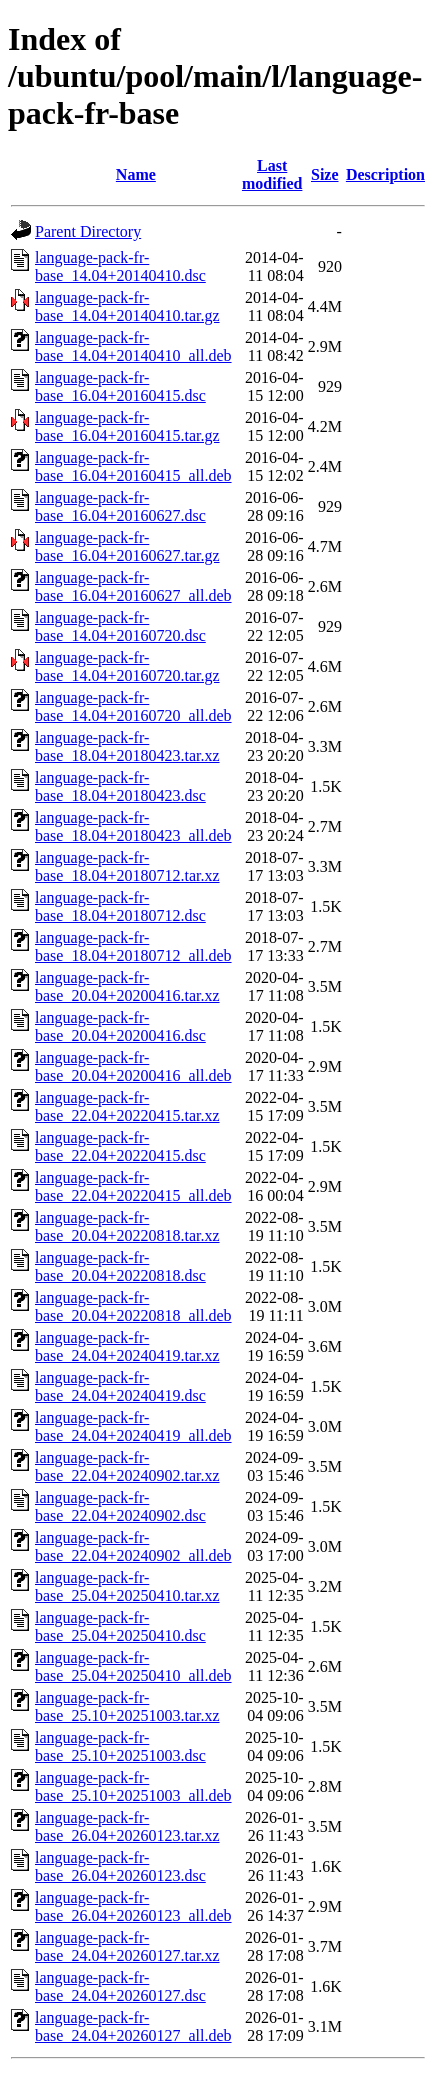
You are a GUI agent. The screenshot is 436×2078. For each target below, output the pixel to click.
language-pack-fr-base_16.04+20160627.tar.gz (127, 546)
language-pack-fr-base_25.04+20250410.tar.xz (127, 1586)
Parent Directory (88, 231)
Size (325, 174)
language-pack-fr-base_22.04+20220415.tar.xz (127, 1106)
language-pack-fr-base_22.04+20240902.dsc (120, 1506)
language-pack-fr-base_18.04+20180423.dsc (120, 786)
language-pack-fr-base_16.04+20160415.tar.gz (127, 426)
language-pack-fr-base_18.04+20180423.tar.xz (127, 746)
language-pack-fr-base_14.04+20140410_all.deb (133, 346)
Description (385, 174)
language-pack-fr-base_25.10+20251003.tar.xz (127, 1706)
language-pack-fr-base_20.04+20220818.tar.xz (127, 1226)
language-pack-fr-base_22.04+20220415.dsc (120, 1146)
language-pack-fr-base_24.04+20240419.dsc (120, 1386)
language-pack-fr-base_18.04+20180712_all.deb (133, 946)
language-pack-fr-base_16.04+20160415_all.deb (133, 466)
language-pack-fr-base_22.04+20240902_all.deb (133, 1546)
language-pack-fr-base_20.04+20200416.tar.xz (127, 986)
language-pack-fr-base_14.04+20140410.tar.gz (127, 306)
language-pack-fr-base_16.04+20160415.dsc (120, 386)
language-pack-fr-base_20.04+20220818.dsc (120, 1266)
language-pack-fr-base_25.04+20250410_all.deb (133, 1666)
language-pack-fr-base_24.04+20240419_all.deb (133, 1426)
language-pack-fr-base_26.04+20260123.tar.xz (127, 1826)
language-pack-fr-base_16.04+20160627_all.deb (133, 586)
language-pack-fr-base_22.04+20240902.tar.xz (127, 1466)
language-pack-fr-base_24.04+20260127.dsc (120, 1986)
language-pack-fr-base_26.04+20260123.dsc (120, 1866)
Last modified (272, 174)
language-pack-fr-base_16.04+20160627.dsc (120, 506)
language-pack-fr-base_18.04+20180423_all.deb (133, 826)
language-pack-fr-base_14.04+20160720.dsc (120, 626)
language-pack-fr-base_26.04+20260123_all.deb (133, 1906)
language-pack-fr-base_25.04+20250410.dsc (120, 1626)
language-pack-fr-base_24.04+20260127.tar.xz (127, 1946)
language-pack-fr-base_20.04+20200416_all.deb (133, 1066)
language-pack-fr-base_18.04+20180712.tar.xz (127, 866)
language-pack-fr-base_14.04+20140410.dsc (120, 266)
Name (136, 174)
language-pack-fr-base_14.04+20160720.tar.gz (127, 666)
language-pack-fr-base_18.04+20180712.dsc (120, 906)
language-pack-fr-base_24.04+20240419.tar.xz (127, 1346)
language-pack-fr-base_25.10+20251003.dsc (120, 1746)
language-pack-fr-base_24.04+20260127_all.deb (133, 2026)
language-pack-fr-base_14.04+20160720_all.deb (133, 706)
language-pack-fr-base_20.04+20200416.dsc (120, 1026)
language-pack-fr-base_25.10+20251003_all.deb (133, 1786)
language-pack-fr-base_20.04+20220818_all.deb (133, 1306)
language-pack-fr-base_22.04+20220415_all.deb (133, 1186)
